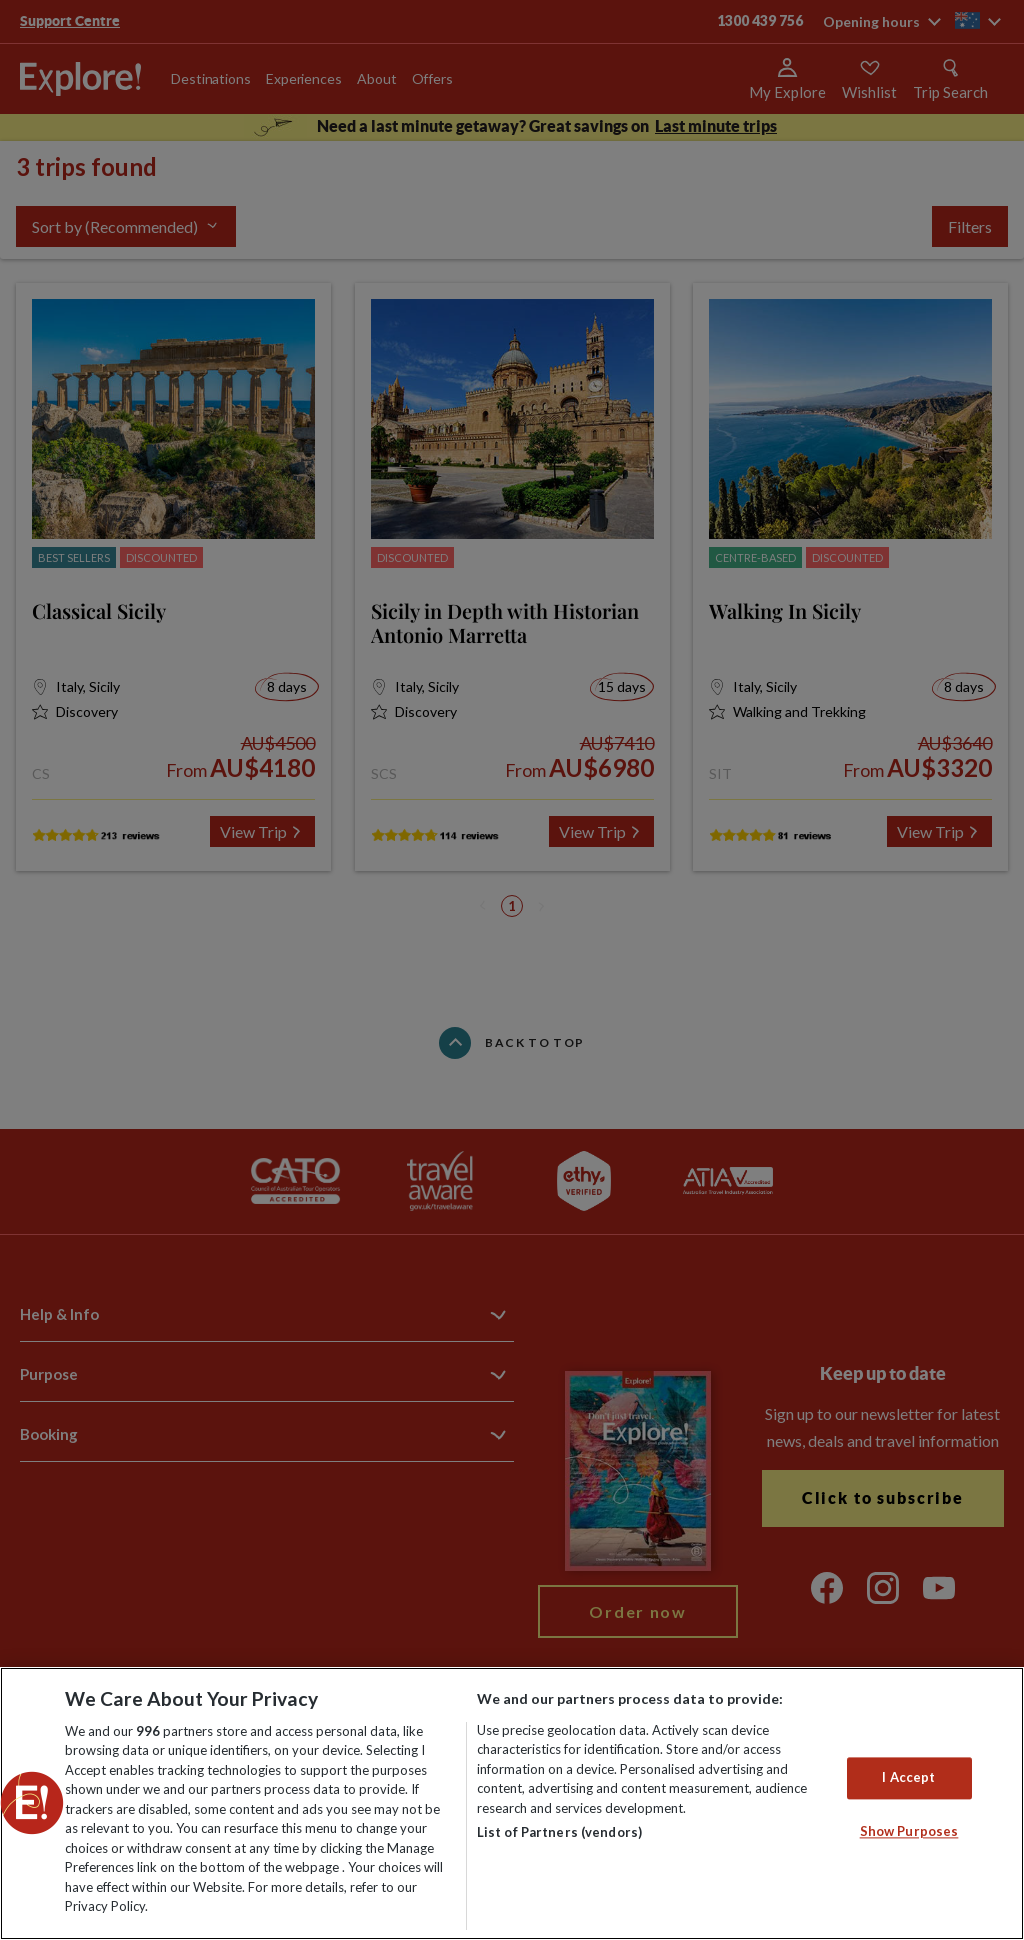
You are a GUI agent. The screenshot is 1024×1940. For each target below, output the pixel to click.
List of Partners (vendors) (559, 1832)
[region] (512, 1803)
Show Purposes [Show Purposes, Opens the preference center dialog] (909, 1831)
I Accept (908, 1778)
